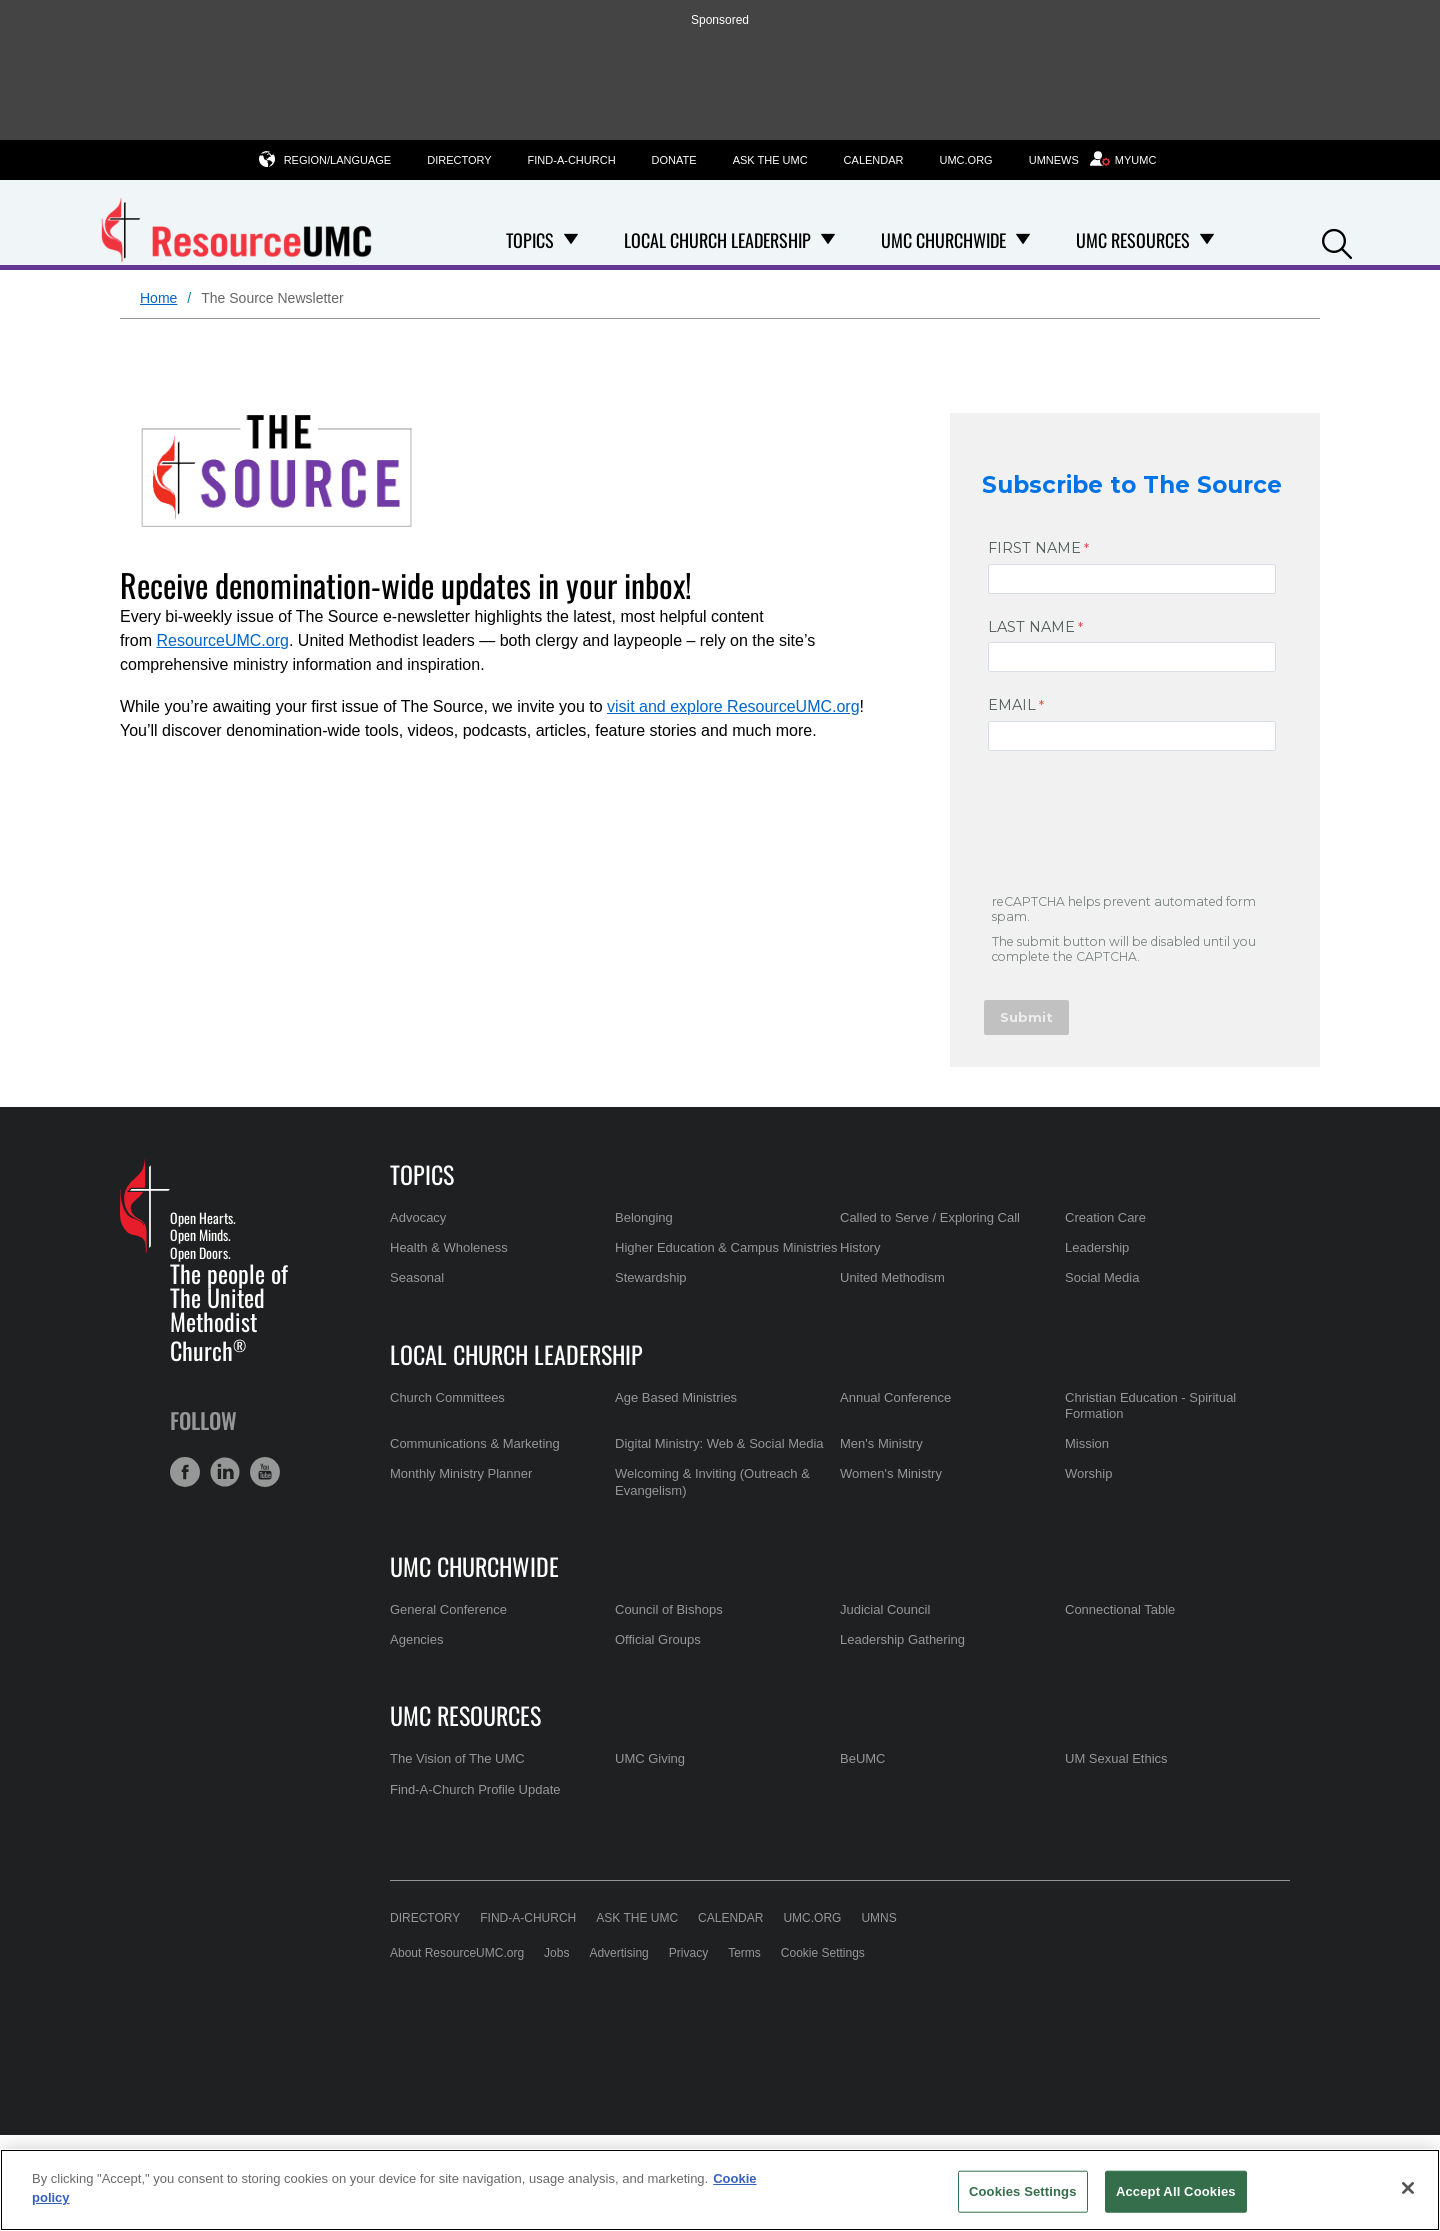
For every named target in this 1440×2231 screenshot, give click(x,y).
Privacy (688, 1953)
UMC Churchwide (474, 1566)
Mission (1087, 1443)
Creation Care (1105, 1217)
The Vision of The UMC (457, 1758)
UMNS (878, 1918)
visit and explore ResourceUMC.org (733, 706)
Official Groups (658, 1639)
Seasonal (417, 1277)
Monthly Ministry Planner (461, 1473)
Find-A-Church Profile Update (475, 1789)
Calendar (874, 160)
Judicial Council (885, 1609)
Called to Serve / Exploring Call (930, 1217)
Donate (674, 160)
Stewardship (651, 1277)
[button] (1337, 241)
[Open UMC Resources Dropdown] (1207, 240)
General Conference (448, 1609)
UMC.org (966, 160)
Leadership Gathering (902, 1639)
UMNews (1054, 160)
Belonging (644, 1217)
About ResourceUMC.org (457, 1953)
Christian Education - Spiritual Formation (1150, 1405)
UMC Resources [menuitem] (1133, 240)
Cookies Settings (1023, 2191)
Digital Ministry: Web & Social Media (719, 1443)
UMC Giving (650, 1758)
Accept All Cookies (1176, 2191)
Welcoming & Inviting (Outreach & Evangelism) (712, 1481)
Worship (1088, 1473)
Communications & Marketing (475, 1443)
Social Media (1102, 1277)
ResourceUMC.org (222, 640)
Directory (459, 160)
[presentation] (1138, 826)
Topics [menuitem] (530, 240)
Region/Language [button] (338, 159)
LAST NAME (1031, 627)
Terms (744, 1953)
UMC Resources (465, 1715)
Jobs (556, 1953)
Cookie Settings (823, 1953)
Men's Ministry (881, 1443)
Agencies (416, 1639)
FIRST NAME (1034, 548)
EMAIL (1012, 705)
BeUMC (863, 1758)
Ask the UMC (770, 160)
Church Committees (447, 1397)
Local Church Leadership (516, 1354)
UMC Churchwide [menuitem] (943, 240)
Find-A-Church (572, 160)
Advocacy (418, 1217)
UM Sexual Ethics (1116, 1758)
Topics (422, 1174)
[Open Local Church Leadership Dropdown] (828, 240)
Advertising (618, 1953)
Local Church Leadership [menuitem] (717, 240)
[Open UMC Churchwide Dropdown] (1023, 240)
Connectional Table (1120, 1609)
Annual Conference (895, 1397)
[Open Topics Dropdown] (571, 240)
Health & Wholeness (449, 1247)
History (860, 1247)
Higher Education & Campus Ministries (726, 1247)
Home (158, 298)
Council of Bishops (669, 1609)
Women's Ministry (891, 1473)
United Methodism (892, 1277)
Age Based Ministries (676, 1397)
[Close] (1408, 2188)
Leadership (1097, 1247)
